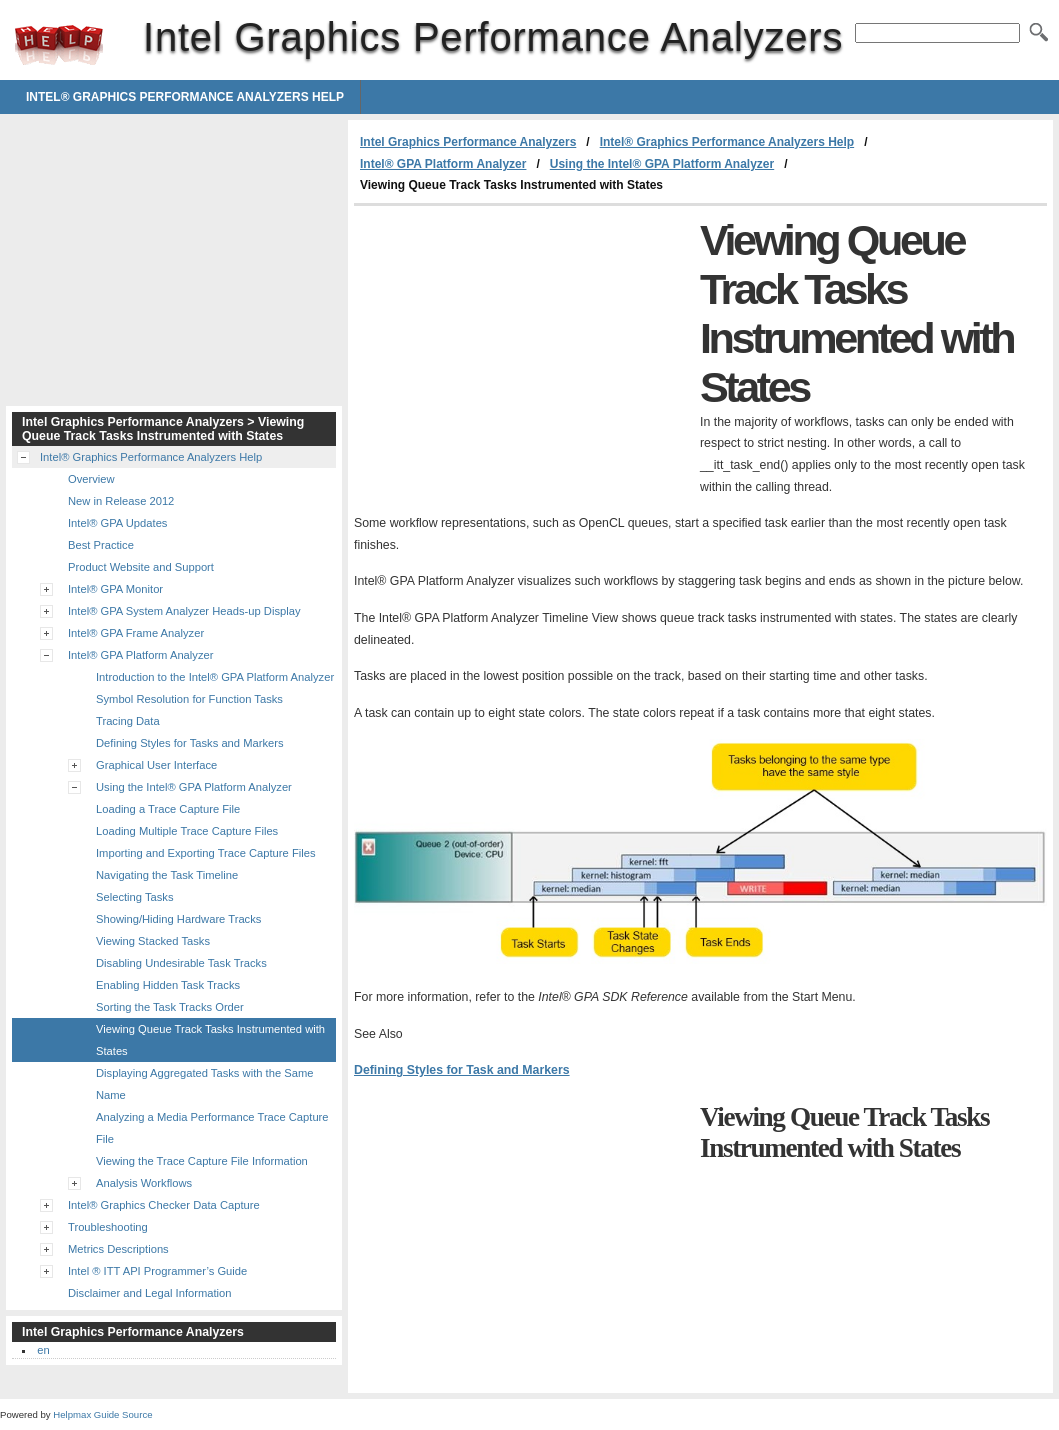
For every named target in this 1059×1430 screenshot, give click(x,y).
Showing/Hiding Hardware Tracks (178, 919)
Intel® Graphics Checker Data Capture (164, 1205)
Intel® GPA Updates (117, 523)
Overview (91, 479)
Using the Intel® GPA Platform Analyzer (662, 164)
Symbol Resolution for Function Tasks (189, 699)
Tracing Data (128, 721)
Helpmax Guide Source (102, 1414)
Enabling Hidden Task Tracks (168, 985)
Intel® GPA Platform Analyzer (443, 164)
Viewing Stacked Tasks (153, 941)
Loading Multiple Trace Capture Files (187, 831)
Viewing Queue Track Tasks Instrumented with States (210, 1040)
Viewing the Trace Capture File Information (202, 1161)
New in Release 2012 (121, 501)
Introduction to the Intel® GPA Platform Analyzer (215, 677)
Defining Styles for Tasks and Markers (190, 743)
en (43, 1350)
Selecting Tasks (135, 897)
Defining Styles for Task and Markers (462, 1070)
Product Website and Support (141, 567)
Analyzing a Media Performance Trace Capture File (212, 1128)
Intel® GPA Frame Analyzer (136, 633)
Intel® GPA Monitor (115, 589)
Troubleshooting (108, 1227)
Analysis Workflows (144, 1183)
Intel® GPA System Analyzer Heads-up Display (184, 611)
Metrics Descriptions (118, 1249)
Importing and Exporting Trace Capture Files (206, 853)
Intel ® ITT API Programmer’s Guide (157, 1271)
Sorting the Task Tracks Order (170, 1007)
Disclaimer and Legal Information (150, 1293)
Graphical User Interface (156, 765)
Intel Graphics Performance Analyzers (59, 45)
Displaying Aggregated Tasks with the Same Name (204, 1084)
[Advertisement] (522, 356)
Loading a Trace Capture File (168, 809)
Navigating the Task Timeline (167, 875)
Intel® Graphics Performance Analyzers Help (185, 97)
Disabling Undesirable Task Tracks (181, 963)
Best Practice (101, 545)
